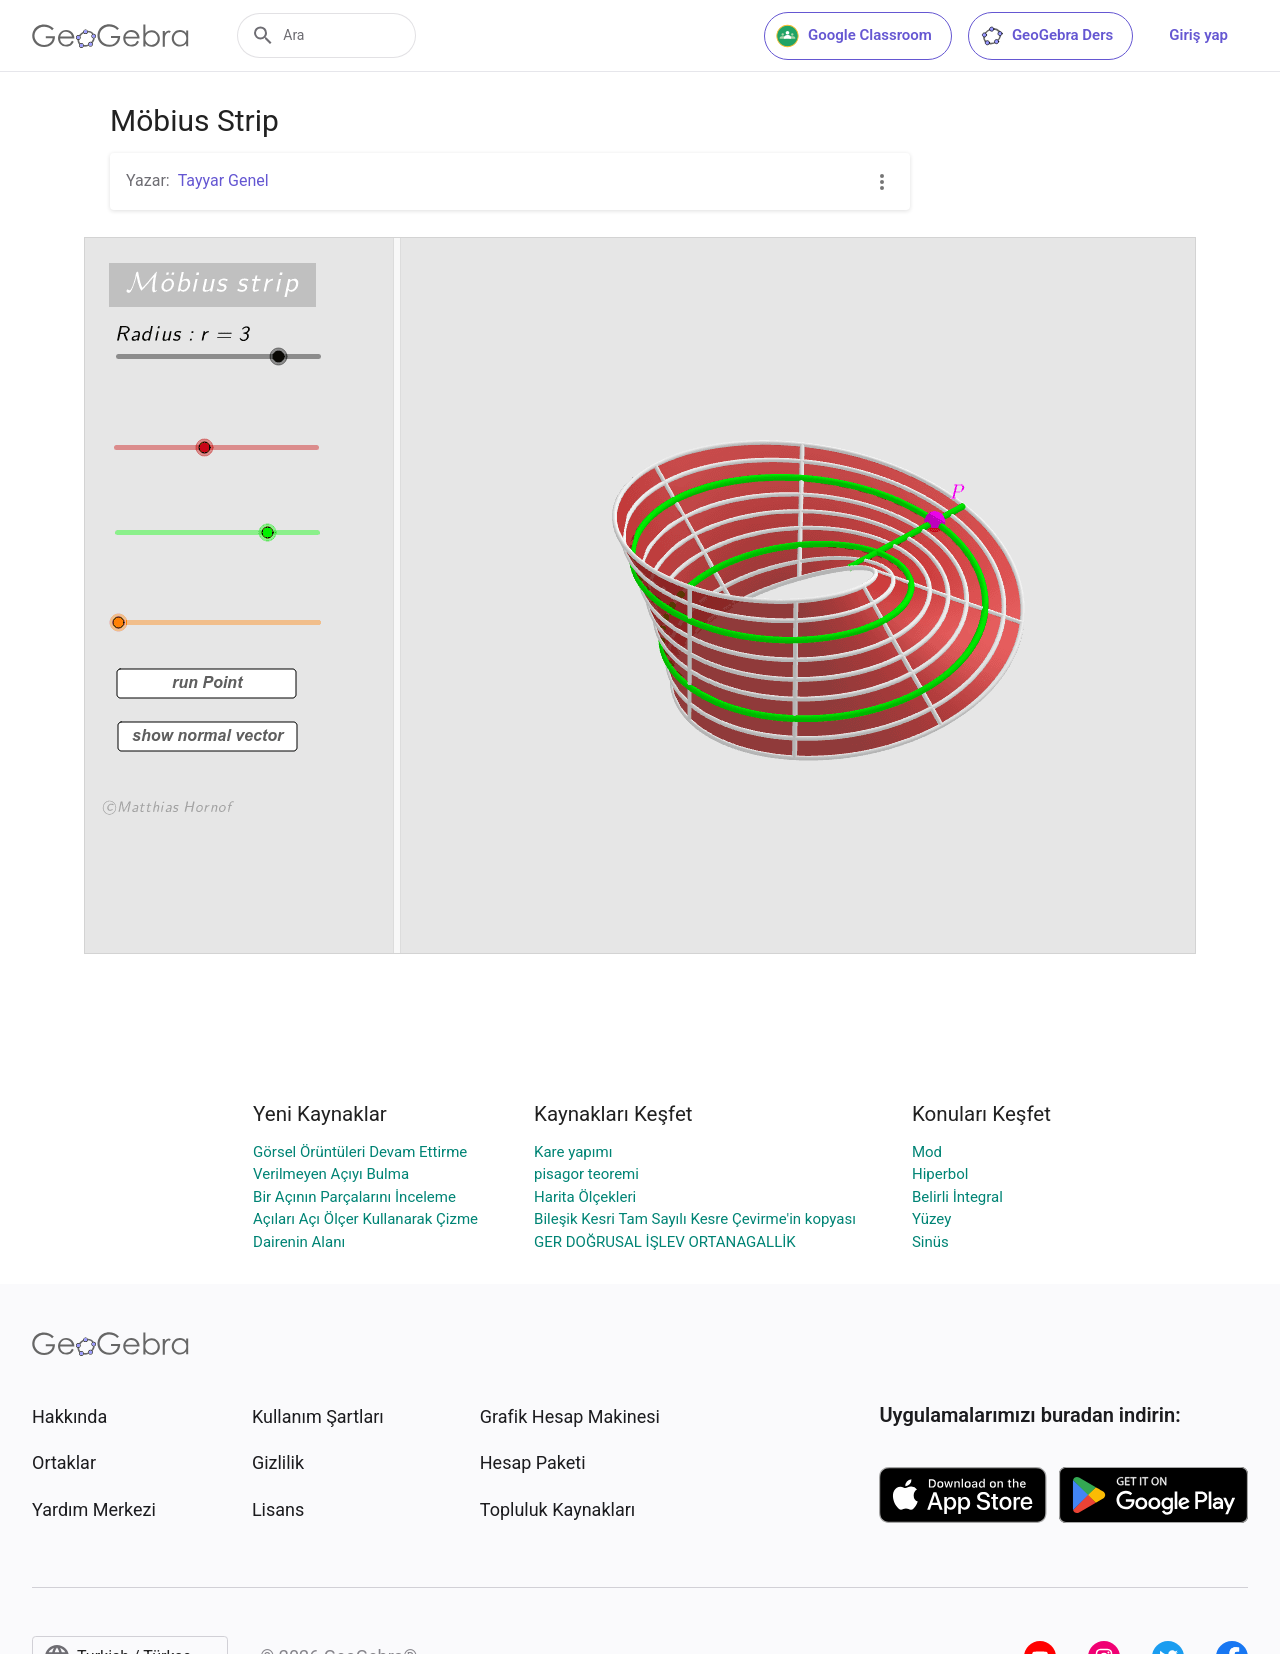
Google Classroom (854, 36)
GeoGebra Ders (1046, 36)
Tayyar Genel (223, 180)
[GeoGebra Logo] (110, 36)
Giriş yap (1198, 35)
